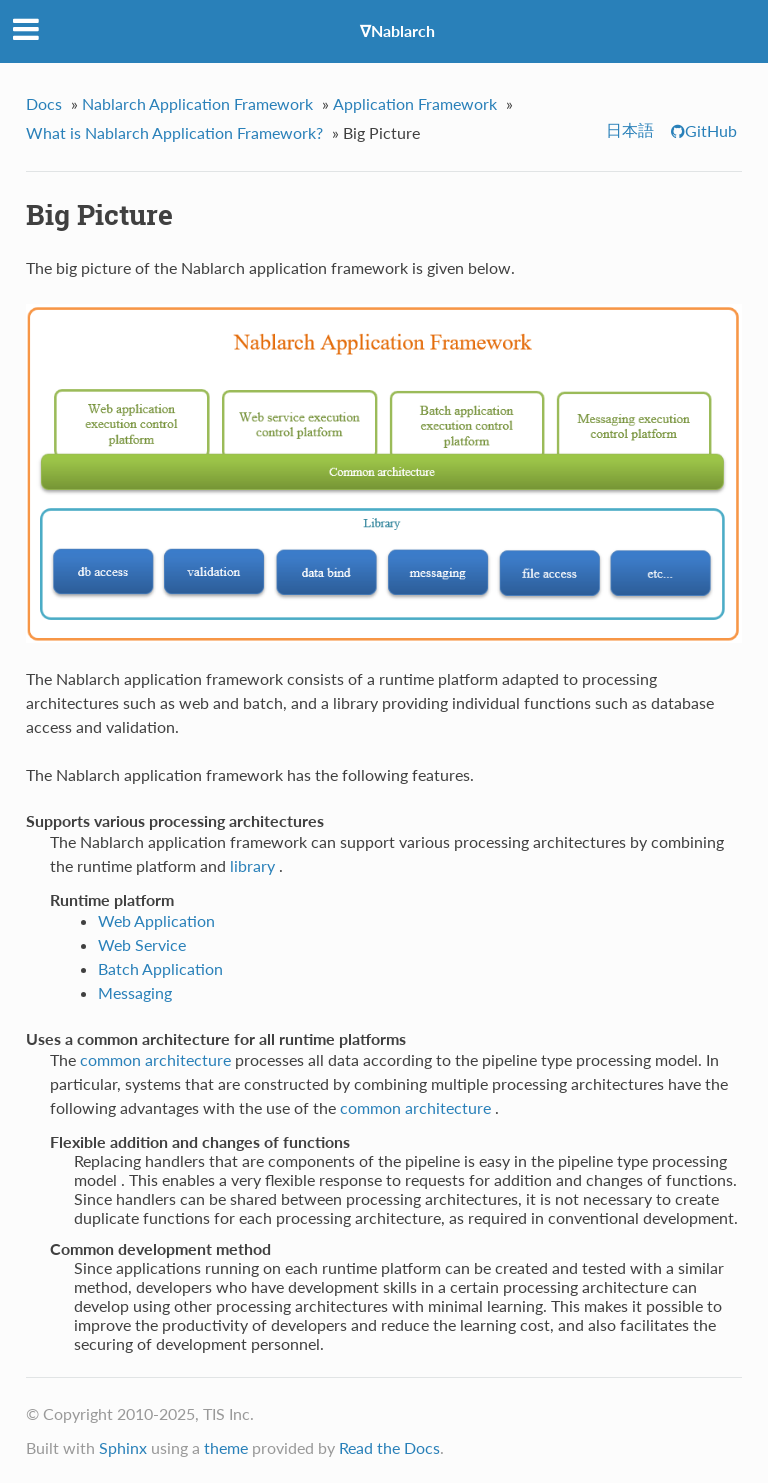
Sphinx (123, 1447)
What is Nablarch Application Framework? (174, 132)
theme (226, 1447)
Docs (44, 103)
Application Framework (415, 103)
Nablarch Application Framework (197, 103)
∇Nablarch (397, 30)
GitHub (711, 130)
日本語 (630, 129)
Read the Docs (389, 1447)
